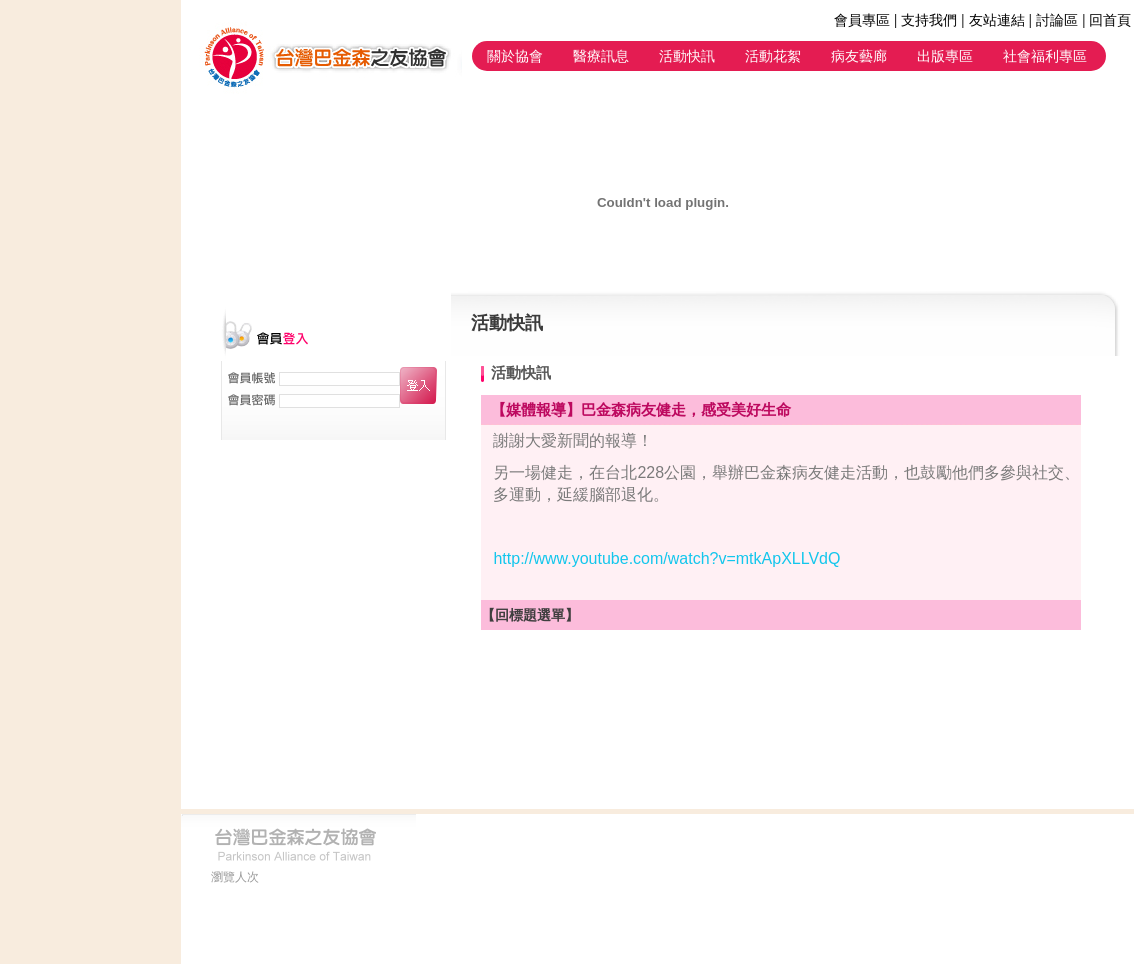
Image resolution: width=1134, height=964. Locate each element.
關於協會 (515, 56)
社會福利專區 (1045, 56)
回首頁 (1110, 20)
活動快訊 (687, 56)
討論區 (1057, 20)
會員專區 (862, 20)
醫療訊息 (601, 56)
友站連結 (997, 20)
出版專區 (945, 56)
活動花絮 (773, 56)
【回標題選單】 (530, 615)
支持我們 (929, 20)
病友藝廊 (859, 56)
